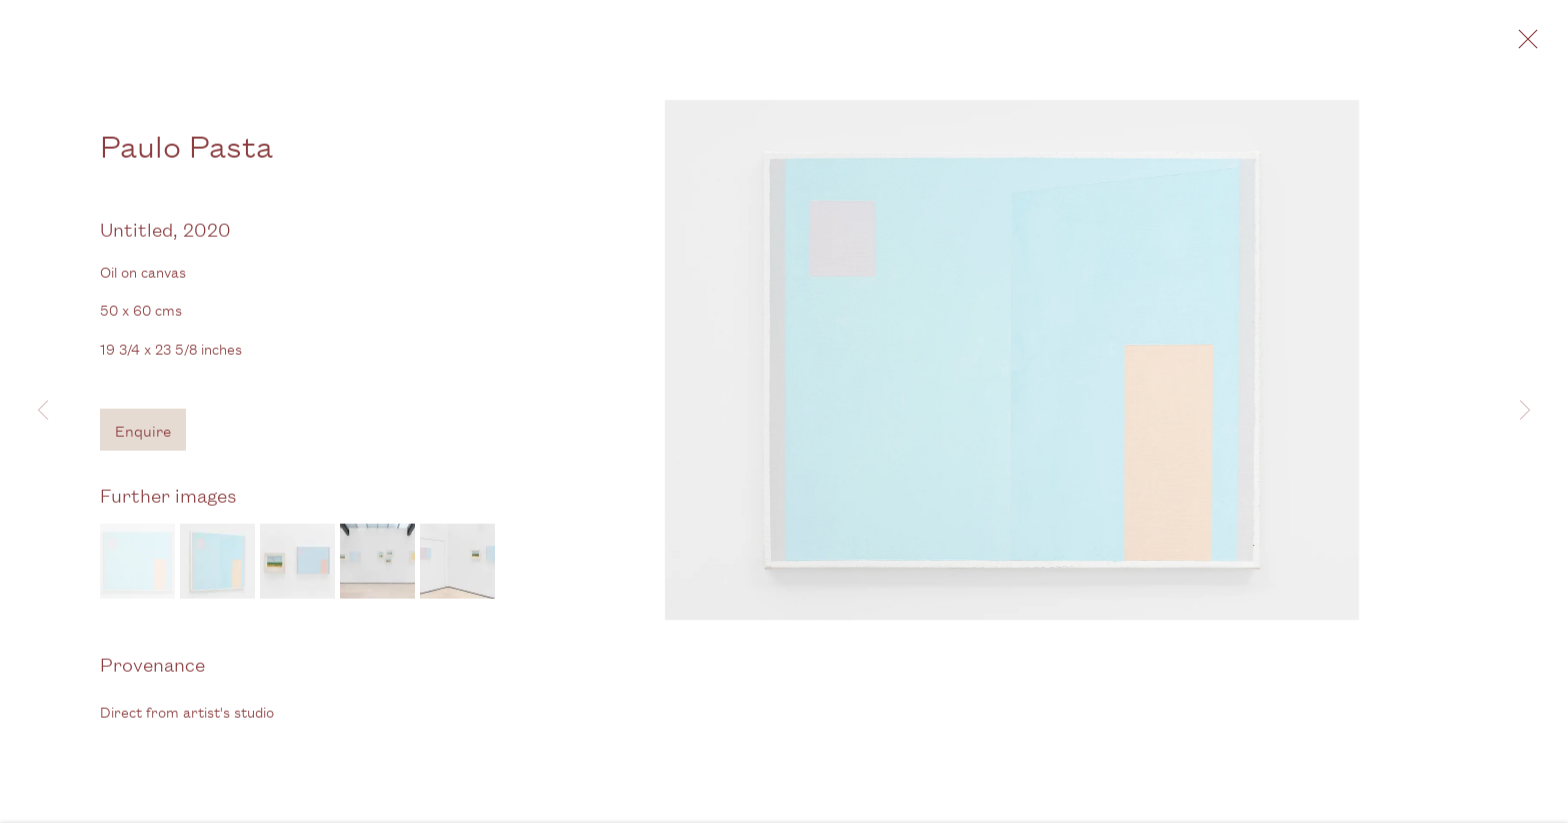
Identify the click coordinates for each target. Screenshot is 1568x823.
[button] (137, 563)
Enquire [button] (143, 432)
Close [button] (1523, 45)
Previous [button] (43, 411)
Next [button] (1525, 411)
